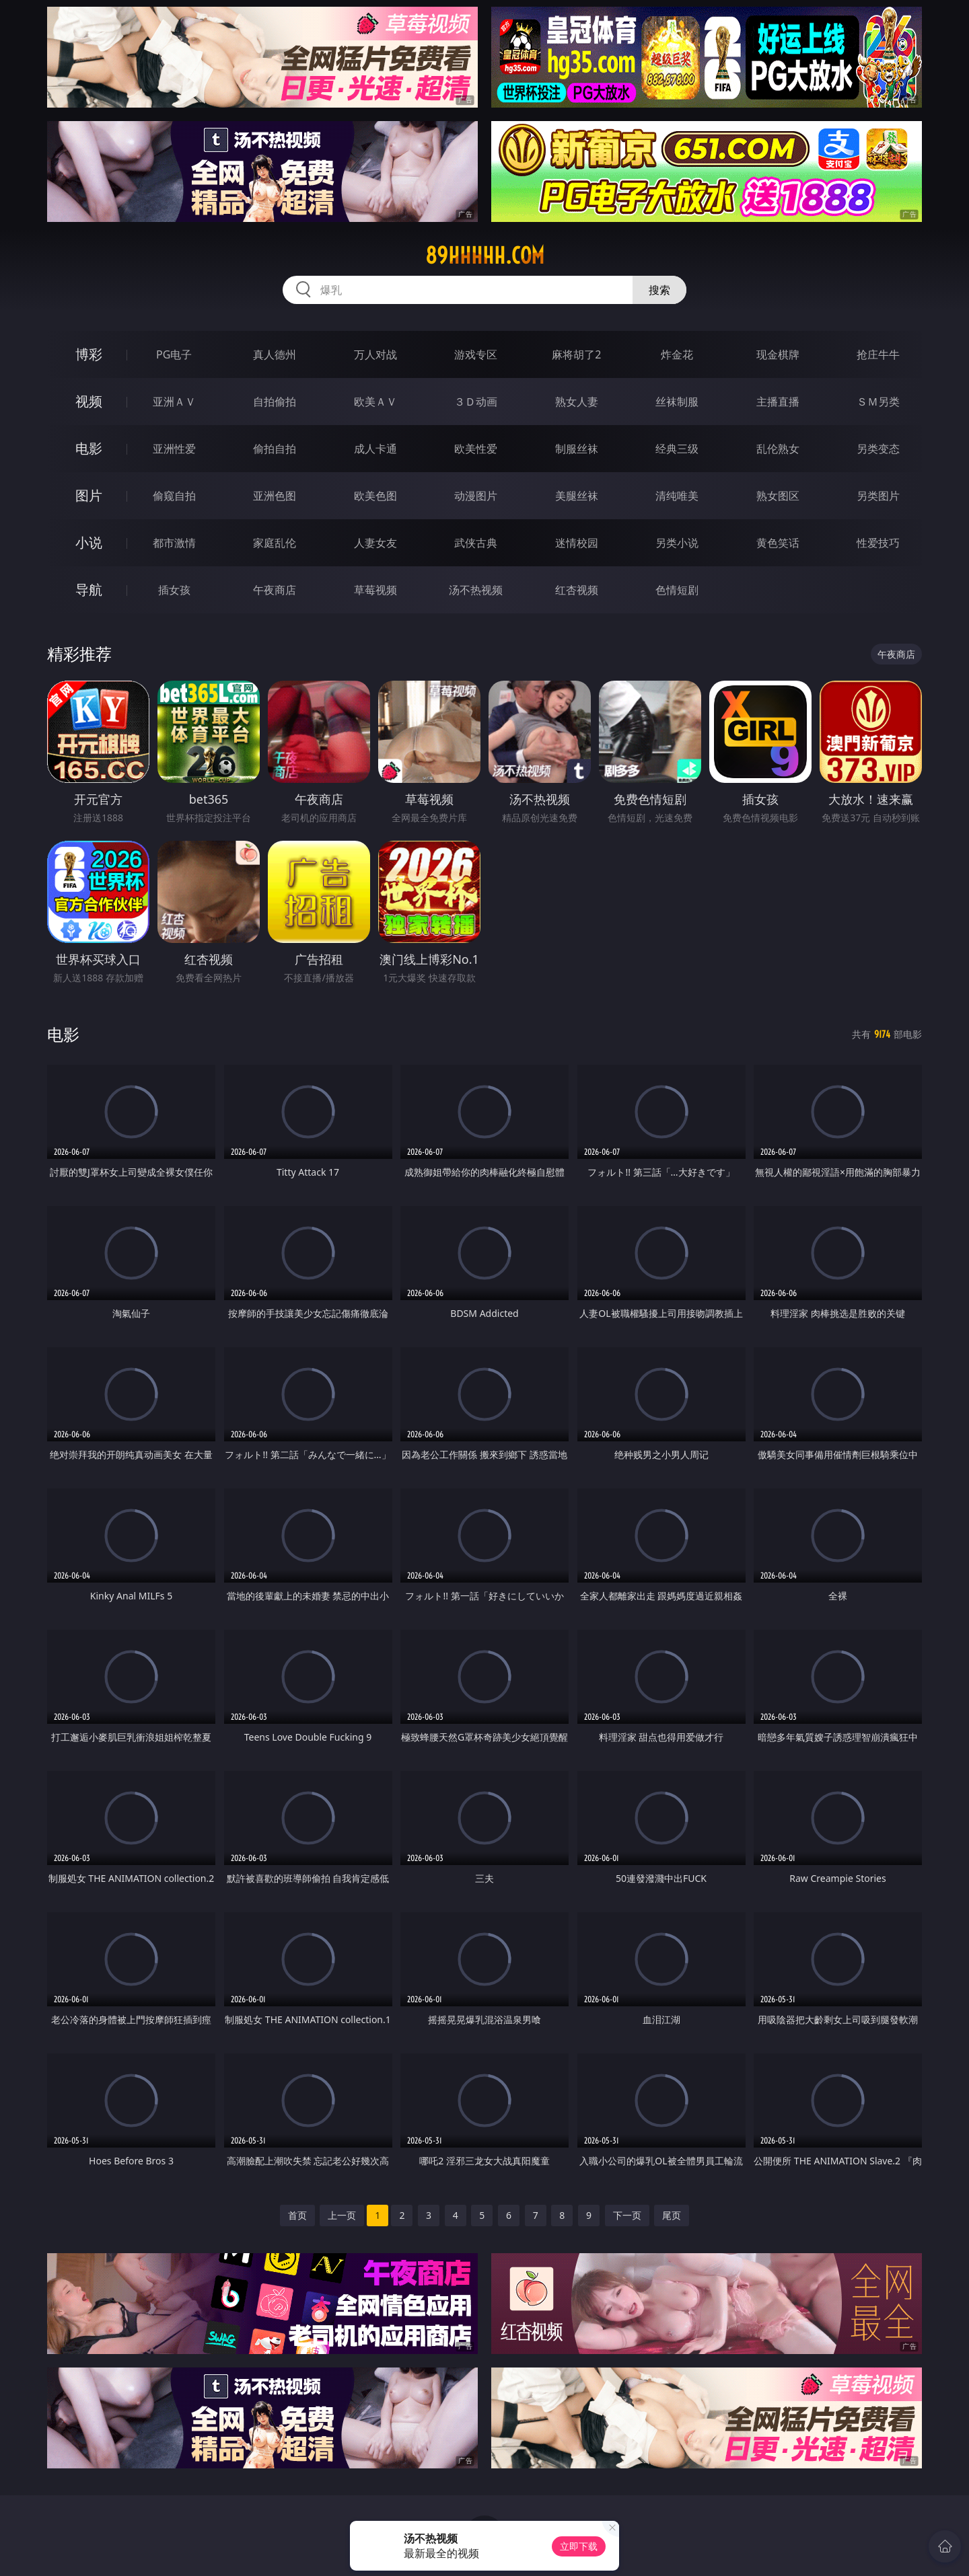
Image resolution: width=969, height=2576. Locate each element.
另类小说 (676, 542)
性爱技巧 (878, 542)
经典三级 (676, 448)
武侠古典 (475, 542)
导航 (88, 589)
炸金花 (677, 354)
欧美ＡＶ (375, 401)
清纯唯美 (676, 495)
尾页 (671, 2215)
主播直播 (777, 401)
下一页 (627, 2215)
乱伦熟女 (777, 448)
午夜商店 (274, 589)
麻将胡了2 (576, 354)
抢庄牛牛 (878, 354)
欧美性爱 (475, 448)
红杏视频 (576, 589)
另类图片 (878, 495)
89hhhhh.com (484, 255)
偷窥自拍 (174, 495)
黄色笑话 (777, 542)
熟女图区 (777, 495)
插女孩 (174, 589)
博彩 (88, 354)
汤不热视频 (476, 589)
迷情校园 (576, 542)
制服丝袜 (576, 448)
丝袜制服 (676, 401)
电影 (88, 448)
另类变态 (878, 448)
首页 (297, 2215)
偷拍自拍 (274, 448)
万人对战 (375, 354)
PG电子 (174, 354)
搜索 (659, 289)
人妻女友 (375, 542)
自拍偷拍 (274, 401)
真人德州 (274, 354)
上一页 (342, 2215)
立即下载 (579, 2546)
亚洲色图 (274, 495)
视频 (88, 401)
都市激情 (174, 542)
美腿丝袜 (576, 495)
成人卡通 (375, 448)
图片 (88, 495)
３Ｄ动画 (475, 401)
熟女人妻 (576, 401)
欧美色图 (375, 495)
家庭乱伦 (274, 542)
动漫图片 (475, 495)
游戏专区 (475, 354)
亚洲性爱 (174, 448)
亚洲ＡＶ (174, 401)
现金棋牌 (777, 354)
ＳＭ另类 (878, 401)
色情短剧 (676, 589)
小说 (88, 542)
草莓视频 (375, 589)
